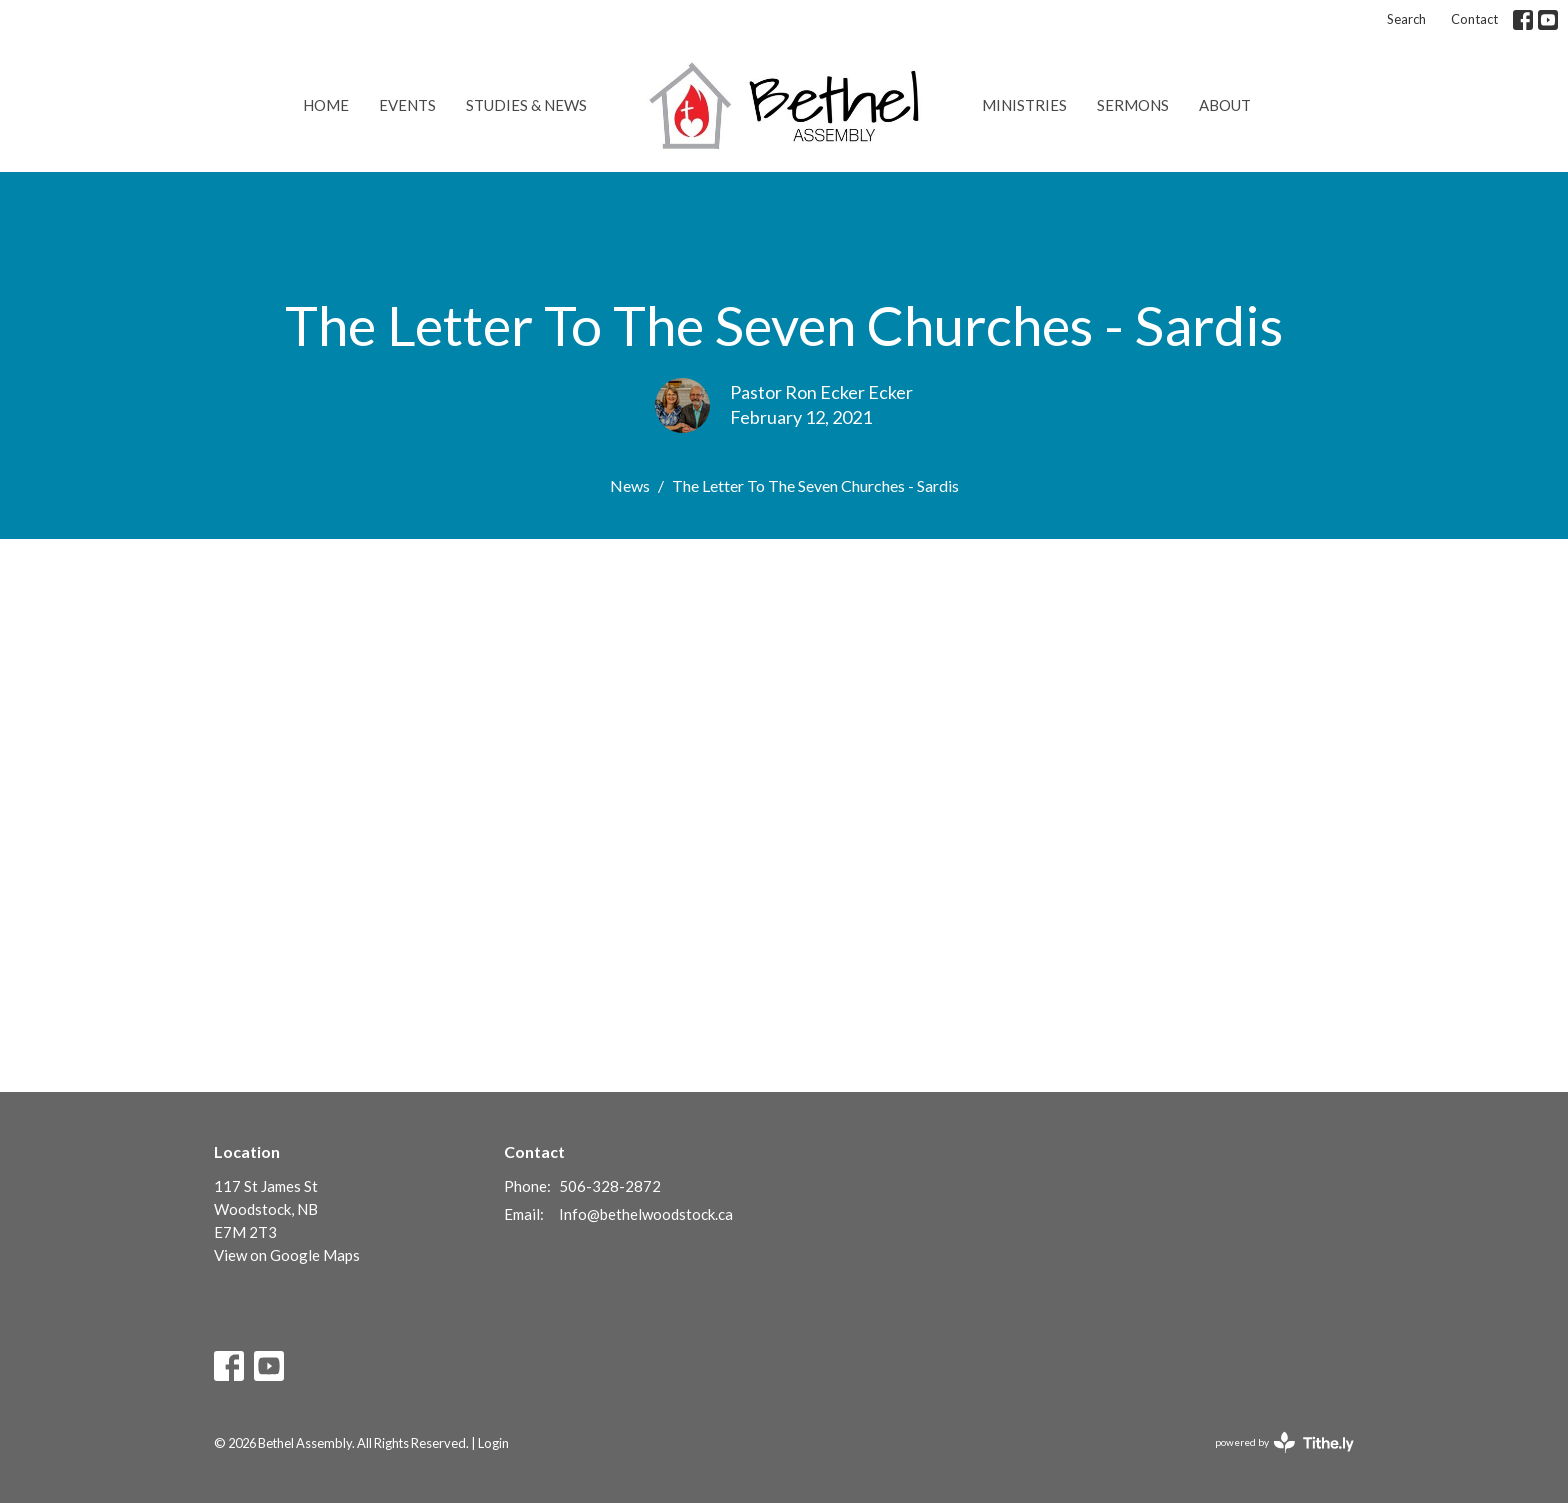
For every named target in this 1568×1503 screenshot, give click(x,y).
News (630, 485)
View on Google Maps (287, 1255)
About (1225, 105)
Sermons (1133, 105)
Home (326, 105)
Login (493, 1443)
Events (407, 105)
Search (1406, 19)
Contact (1474, 19)
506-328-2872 (610, 1186)
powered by (1284, 1442)
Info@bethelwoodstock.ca (646, 1214)
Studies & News (526, 105)
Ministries (1024, 105)
